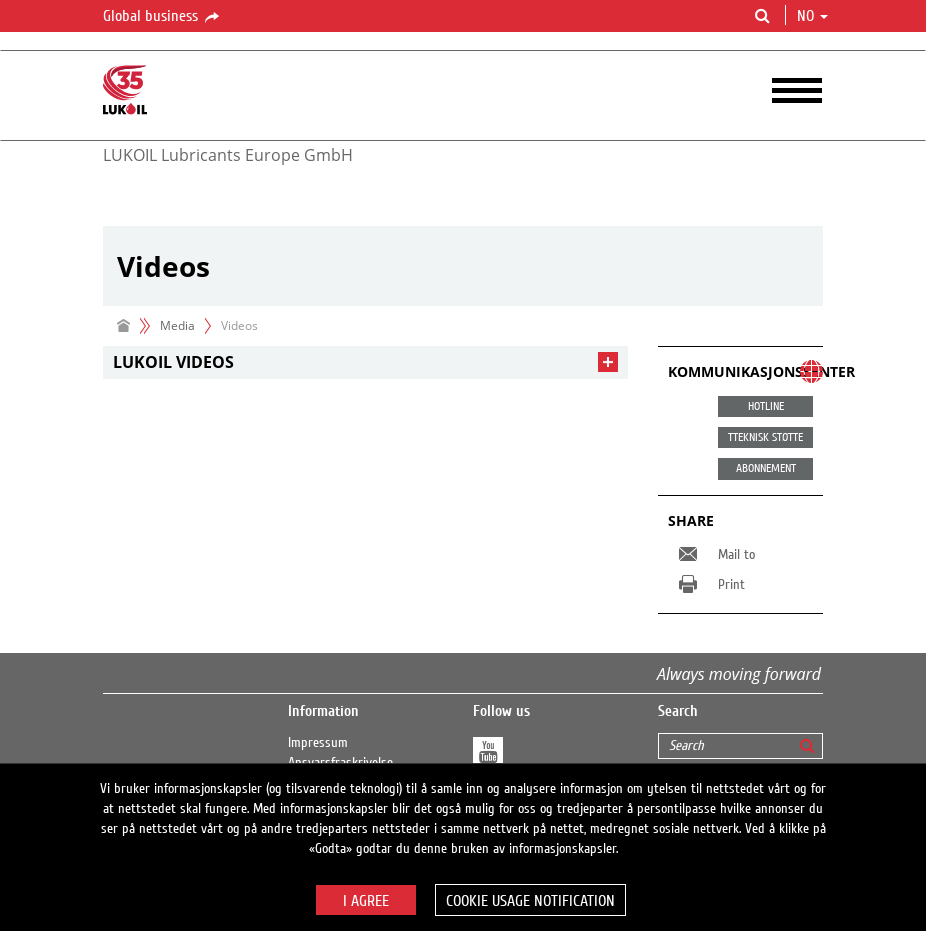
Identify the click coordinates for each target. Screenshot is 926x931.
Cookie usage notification (530, 901)
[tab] (365, 362)
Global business (162, 17)
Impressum (318, 743)
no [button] (812, 16)
